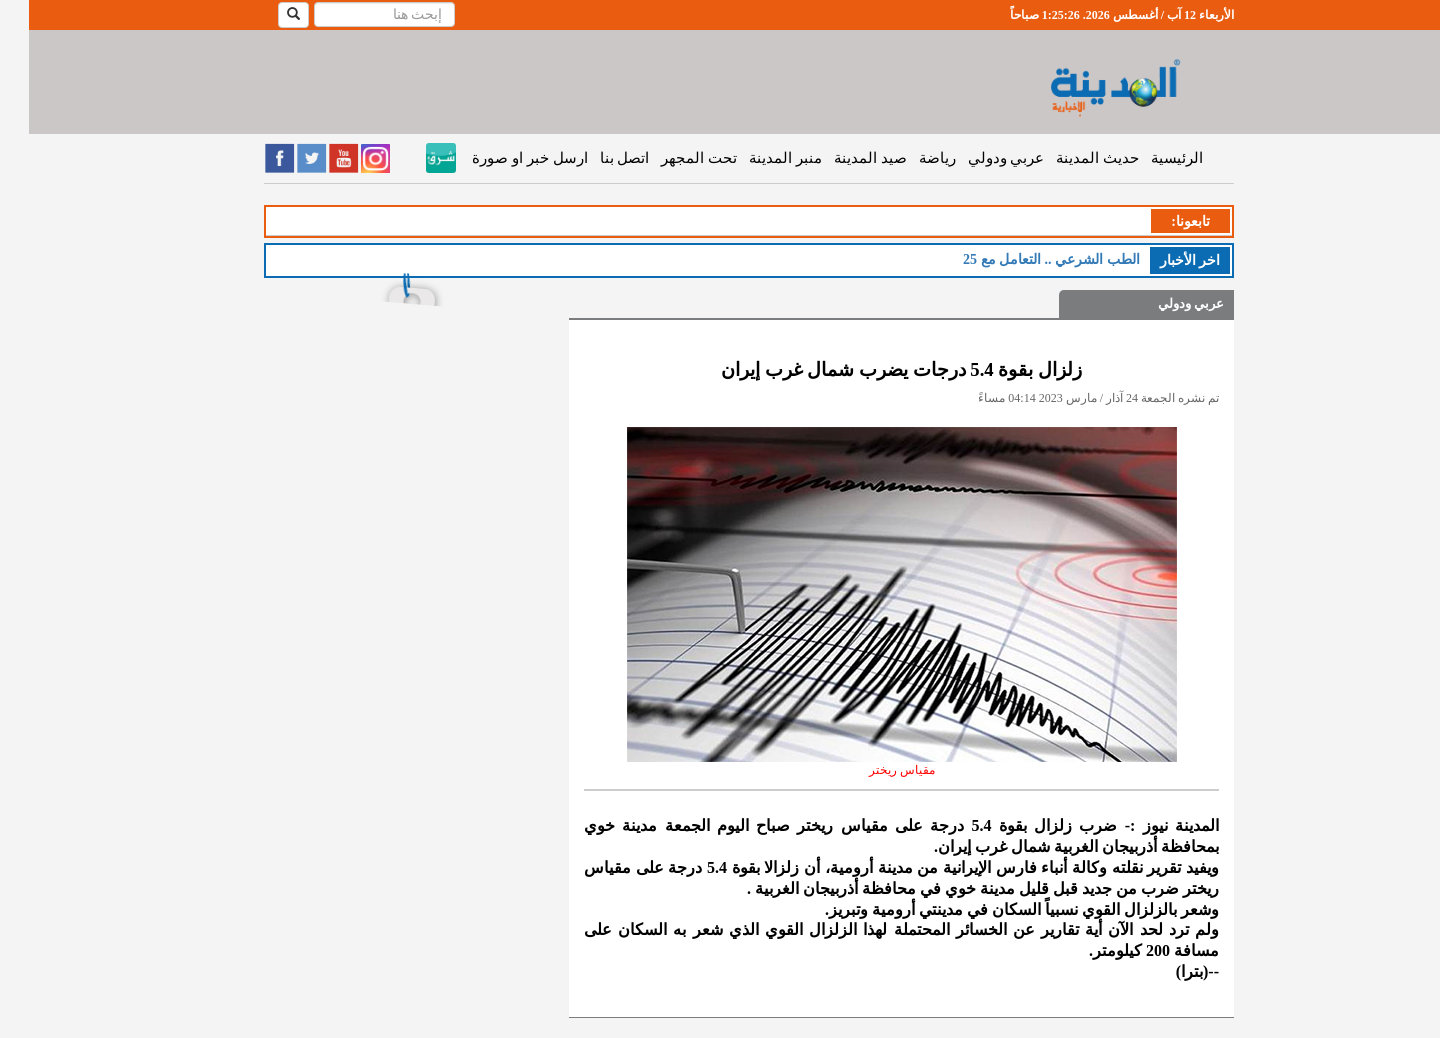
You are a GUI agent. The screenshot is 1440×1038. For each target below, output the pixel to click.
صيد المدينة (841, 158)
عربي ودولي (977, 158)
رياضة (908, 158)
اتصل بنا (596, 158)
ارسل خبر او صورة (500, 158)
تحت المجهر (670, 158)
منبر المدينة (756, 158)
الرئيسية (1148, 158)
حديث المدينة (1068, 158)
